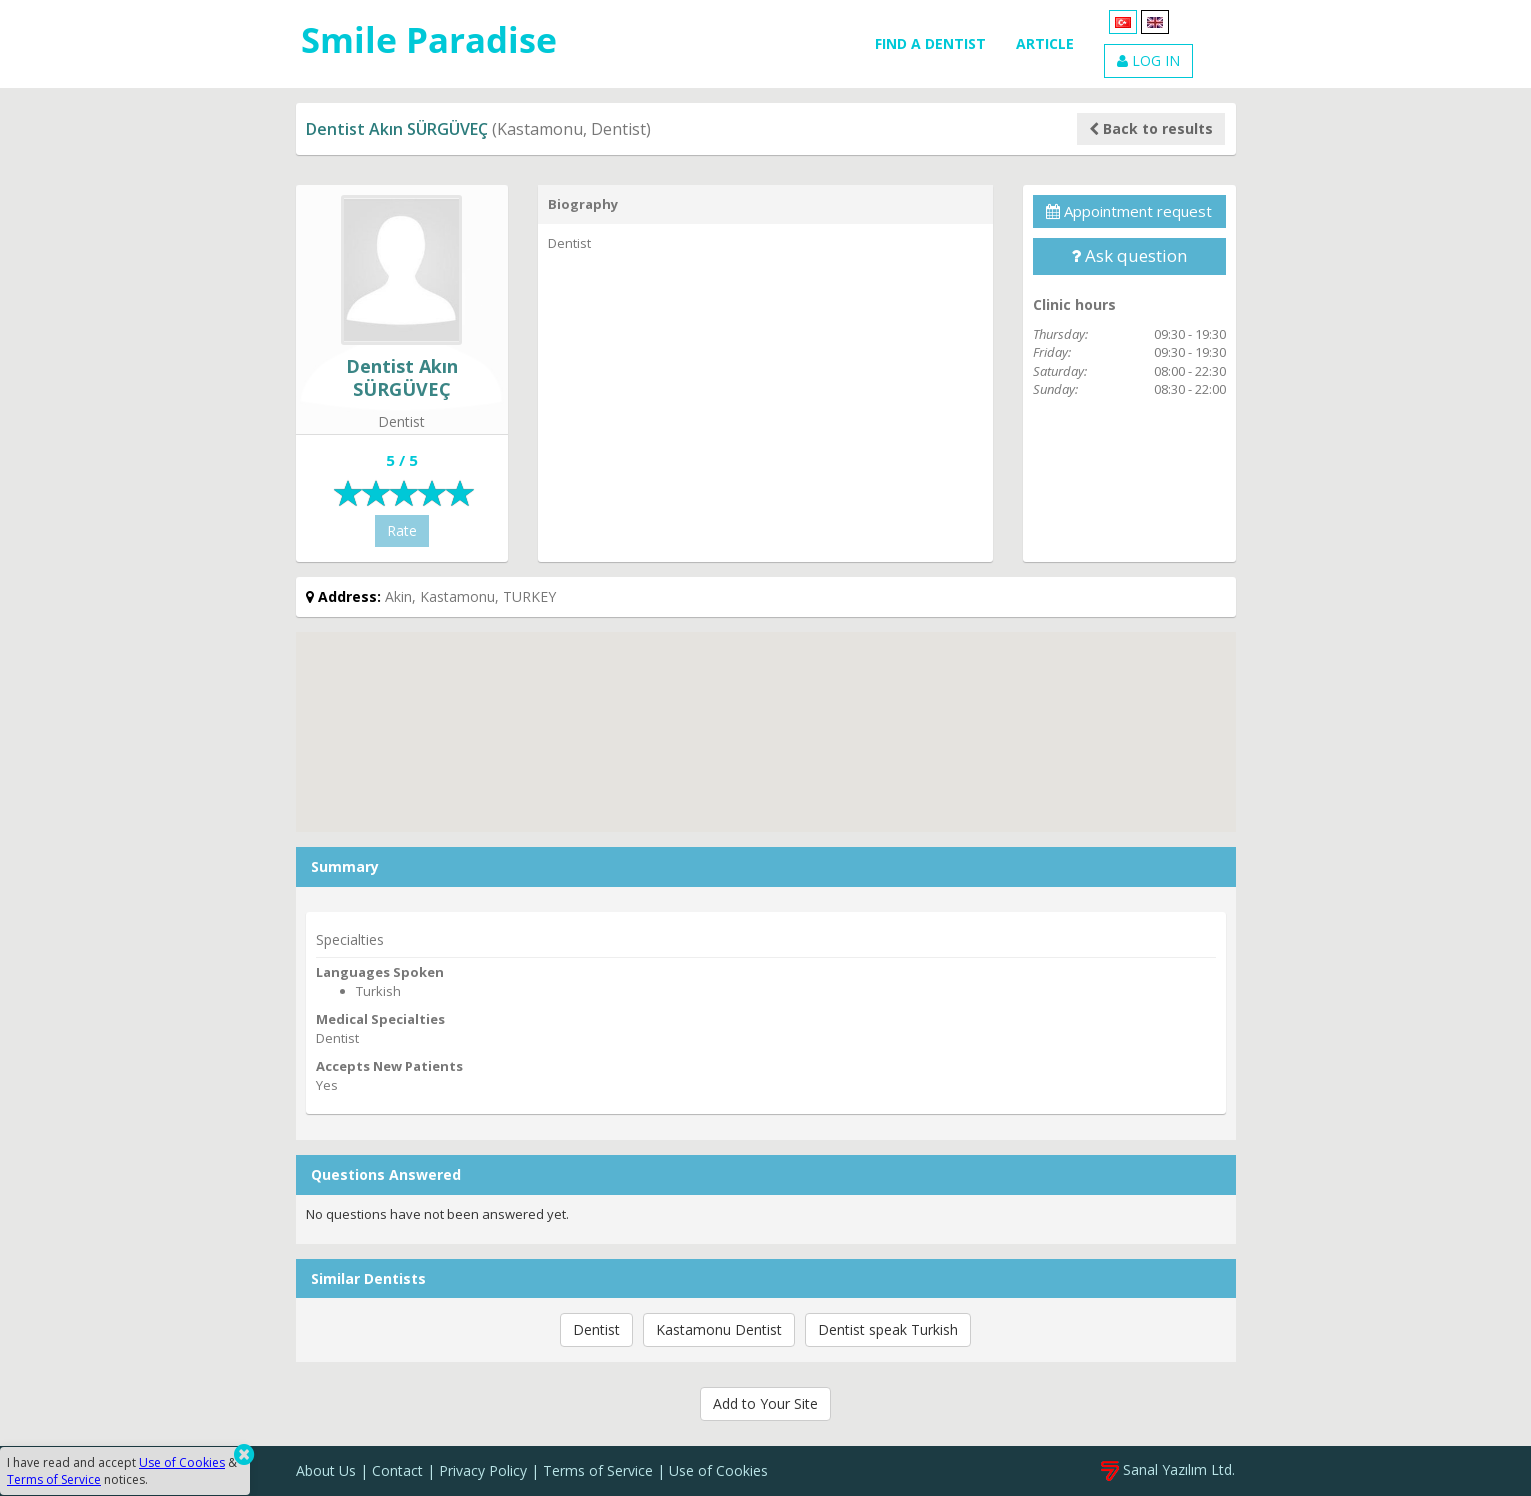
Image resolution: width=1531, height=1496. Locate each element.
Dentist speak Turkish (888, 1329)
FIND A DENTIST (930, 43)
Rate (402, 530)
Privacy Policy (483, 1470)
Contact (397, 1470)
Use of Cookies (718, 1470)
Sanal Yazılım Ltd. (1168, 1469)
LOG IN (1148, 60)
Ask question (1129, 255)
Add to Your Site (765, 1403)
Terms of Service (598, 1470)
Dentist (596, 1329)
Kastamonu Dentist (719, 1329)
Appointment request (1129, 211)
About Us (326, 1470)
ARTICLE (1045, 43)
